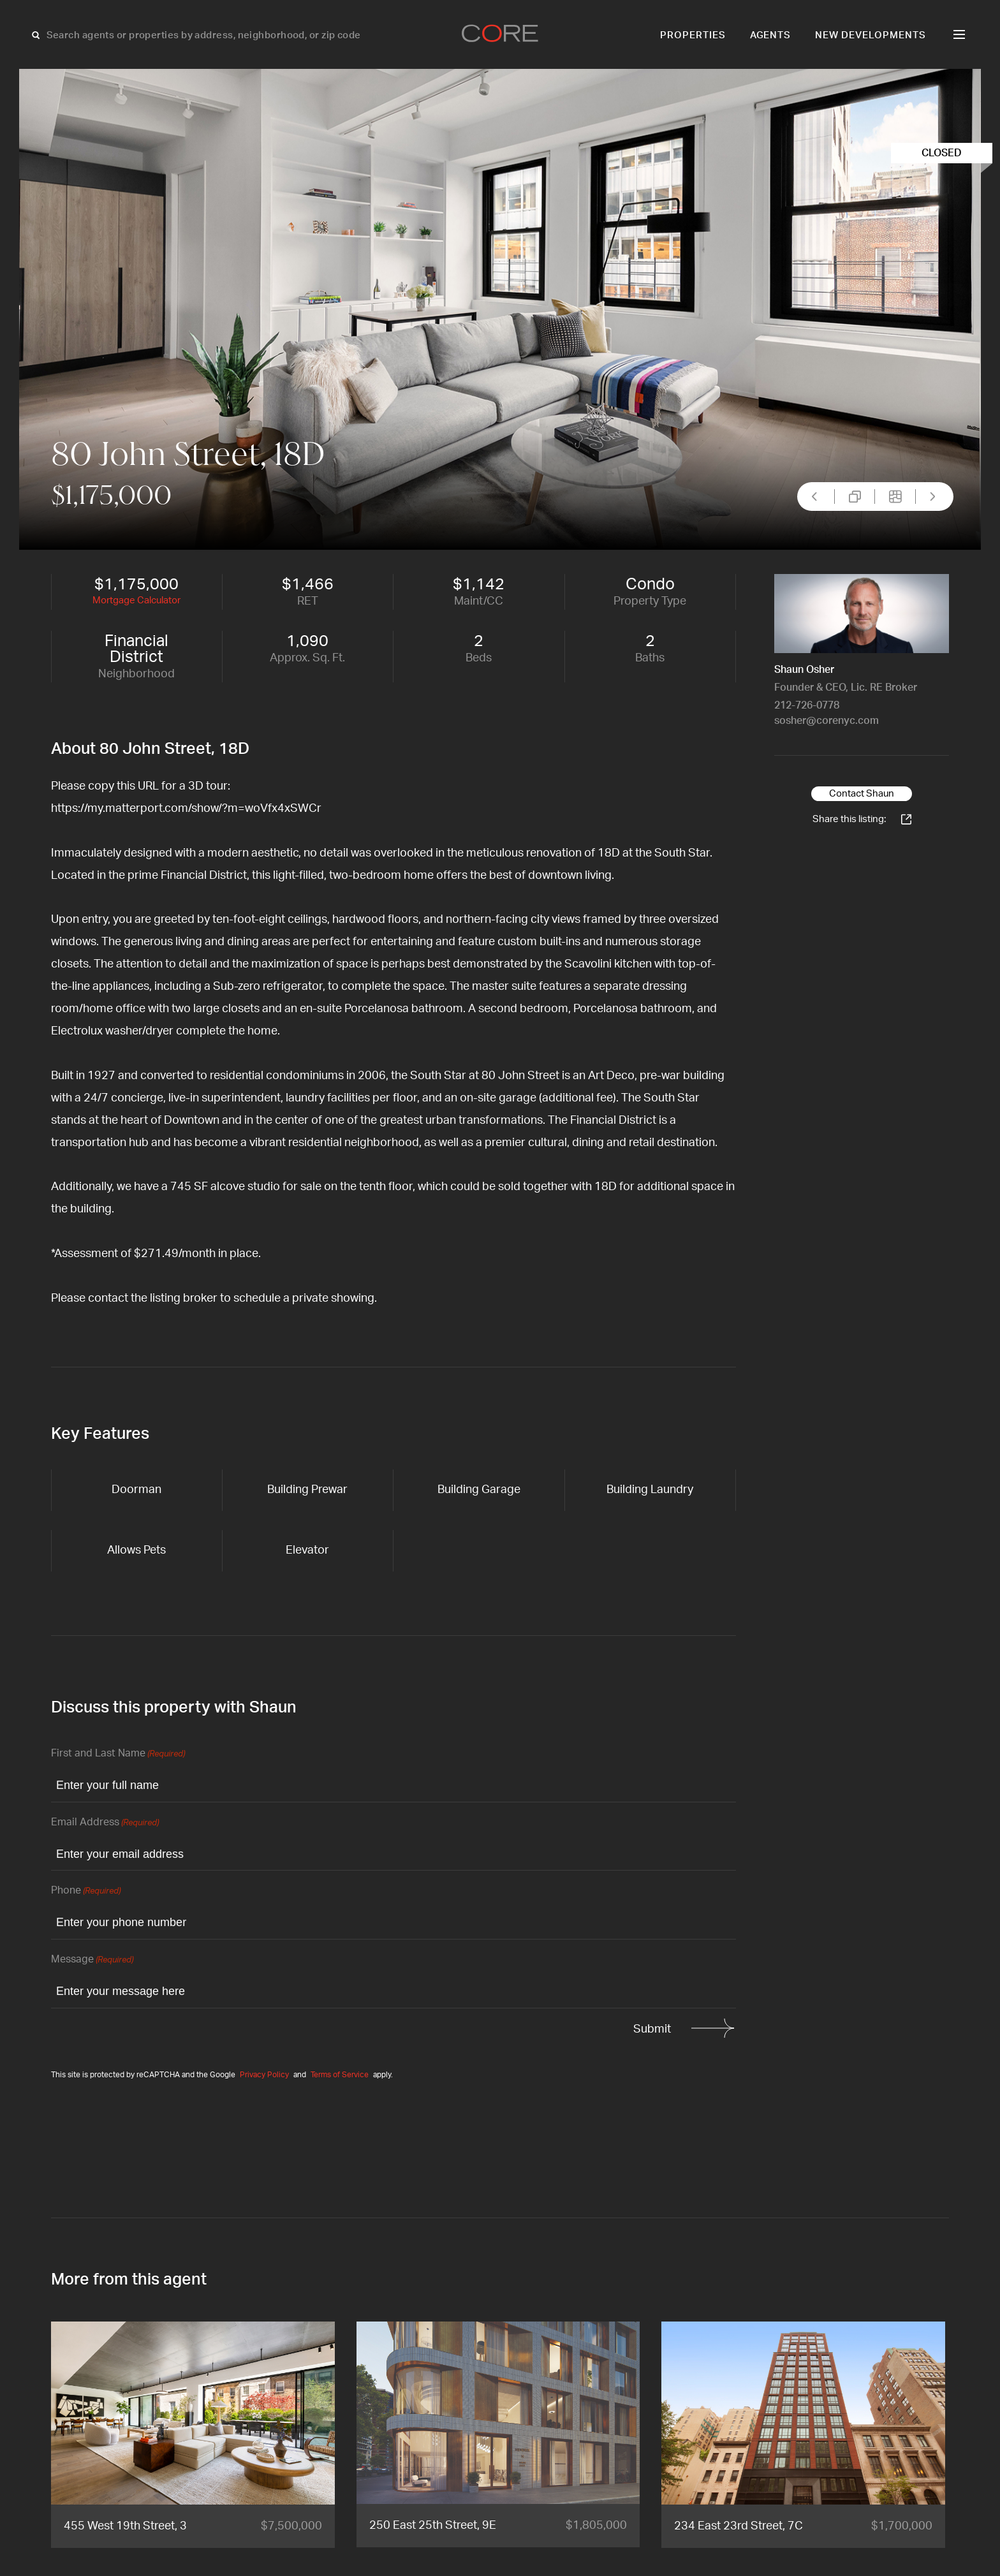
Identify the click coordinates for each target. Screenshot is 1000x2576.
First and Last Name (118, 1754)
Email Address (105, 1823)
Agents (770, 35)
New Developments (870, 35)
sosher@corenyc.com (826, 721)
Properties (693, 35)
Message (92, 1960)
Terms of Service (340, 2075)
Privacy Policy (264, 2075)
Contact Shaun (861, 794)
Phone (86, 1891)
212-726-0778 (806, 705)
